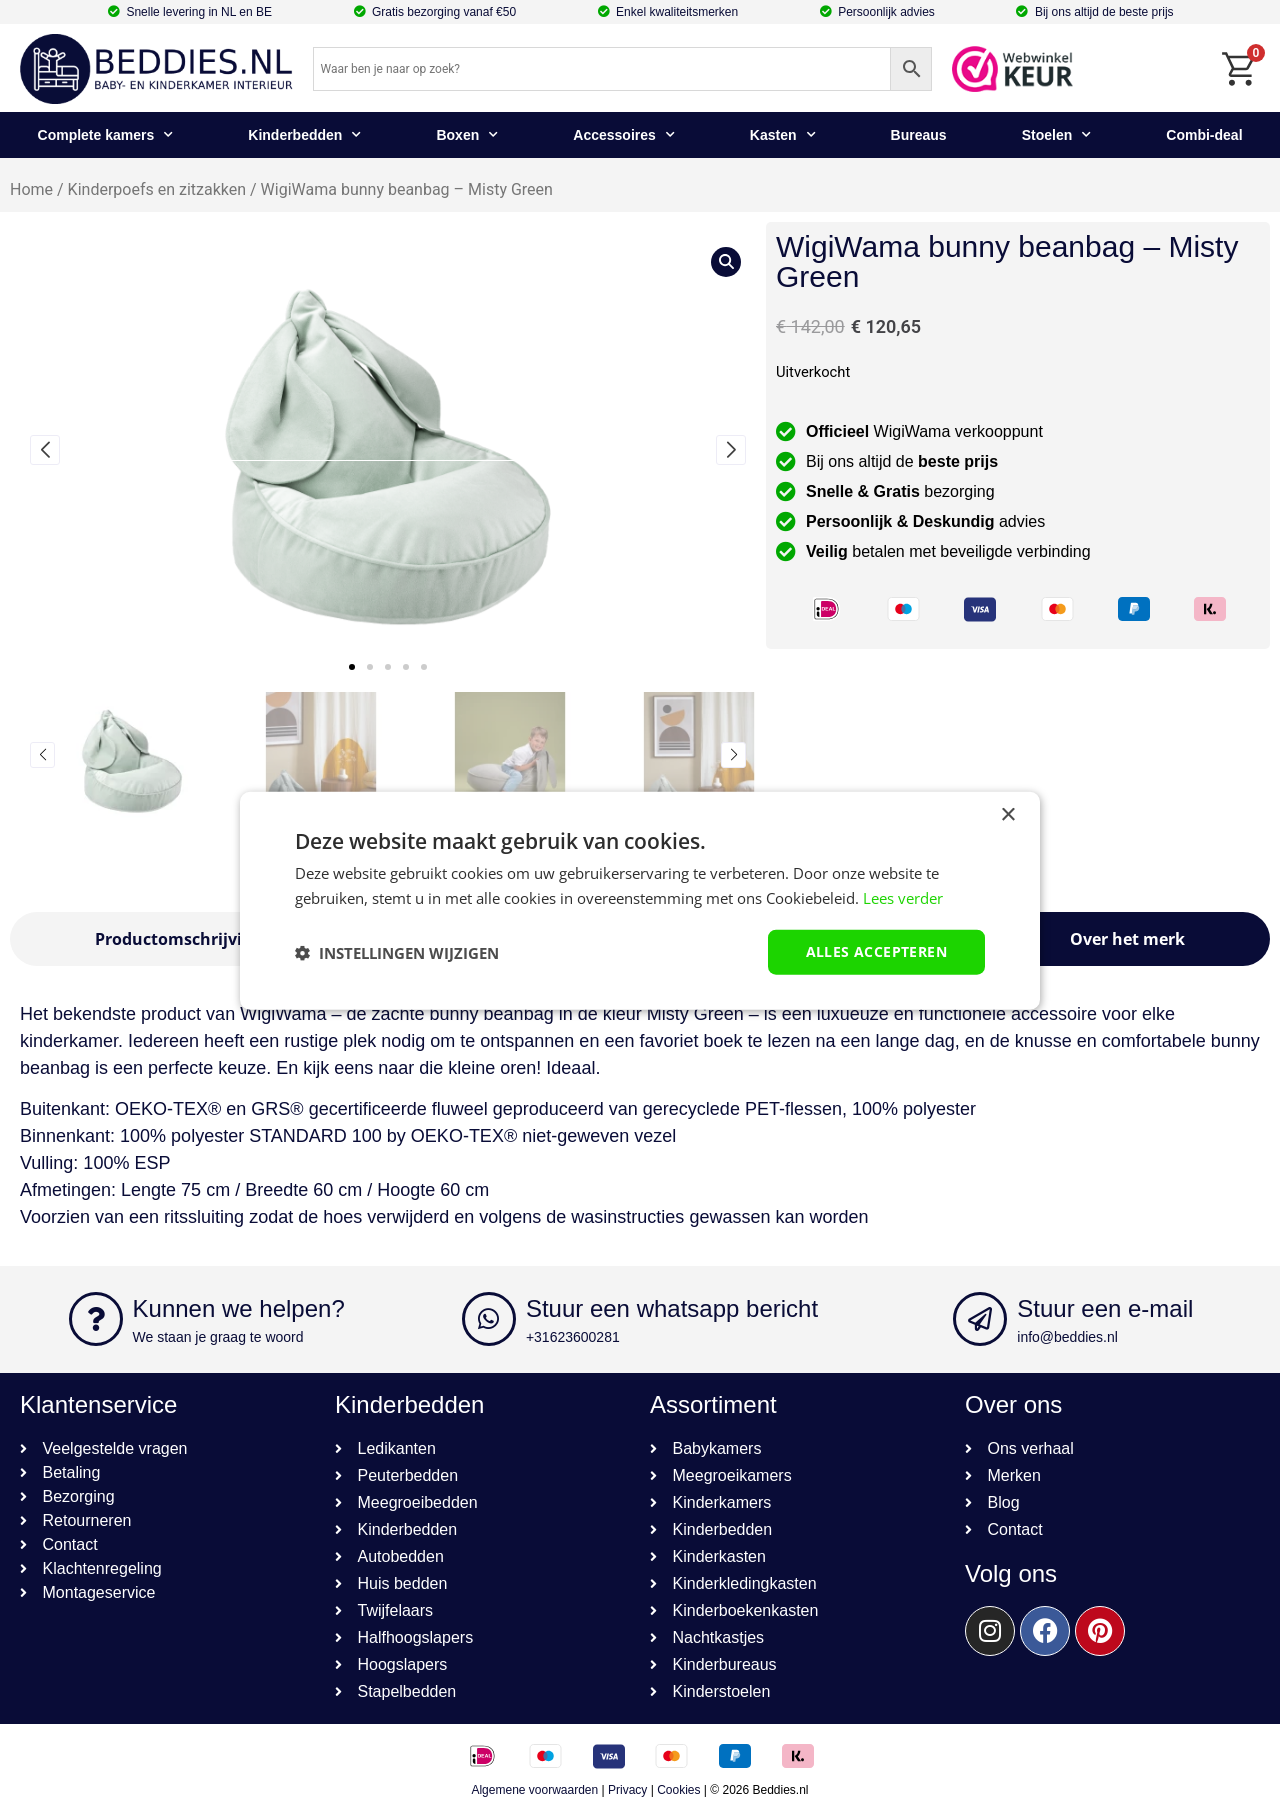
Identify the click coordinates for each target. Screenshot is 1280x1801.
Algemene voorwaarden (534, 1790)
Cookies (678, 1790)
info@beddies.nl (1067, 1337)
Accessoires (624, 135)
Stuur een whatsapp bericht (672, 1308)
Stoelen (1057, 135)
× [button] (1007, 814)
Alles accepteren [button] (876, 951)
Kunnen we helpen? (239, 1308)
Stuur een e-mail (1105, 1308)
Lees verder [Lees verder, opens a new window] (903, 897)
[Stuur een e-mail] (980, 1319)
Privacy (627, 1790)
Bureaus (919, 135)
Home (31, 189)
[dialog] (640, 900)
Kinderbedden (304, 135)
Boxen (467, 135)
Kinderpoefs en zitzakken (157, 189)
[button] (352, 667)
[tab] (178, 939)
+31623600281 (573, 1337)
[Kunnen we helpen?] (96, 1319)
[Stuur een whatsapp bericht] (489, 1319)
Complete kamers (106, 135)
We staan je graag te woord (218, 1337)
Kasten (783, 135)
